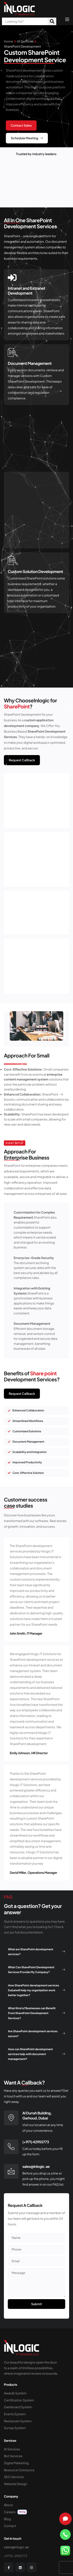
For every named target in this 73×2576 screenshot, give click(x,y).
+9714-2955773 (15, 2539)
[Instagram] (31, 2551)
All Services (25, 41)
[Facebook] (9, 2551)
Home (8, 41)
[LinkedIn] (20, 2551)
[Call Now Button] (65, 2534)
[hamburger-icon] (67, 19)
